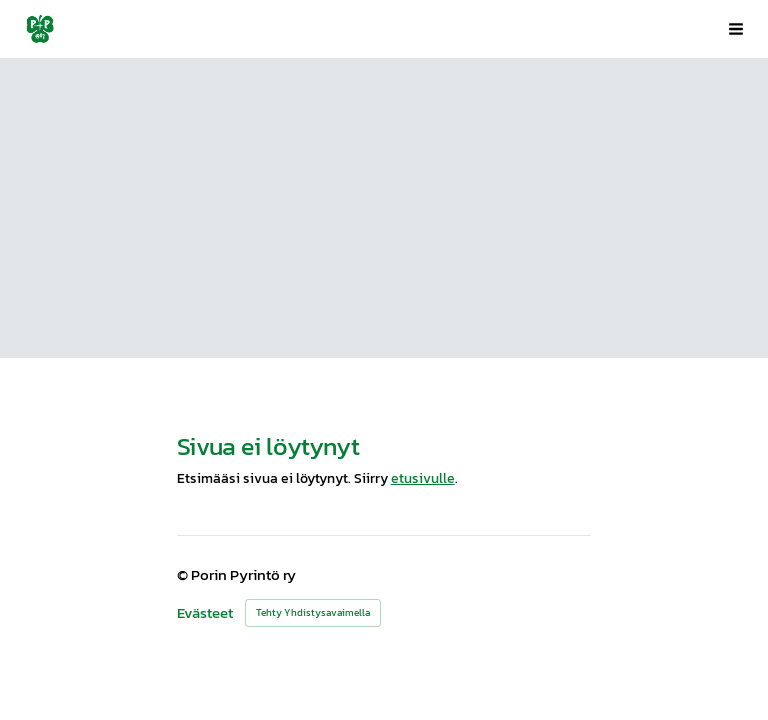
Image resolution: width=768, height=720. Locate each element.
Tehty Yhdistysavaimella (313, 612)
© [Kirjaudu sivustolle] (184, 575)
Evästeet (205, 613)
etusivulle (423, 478)
